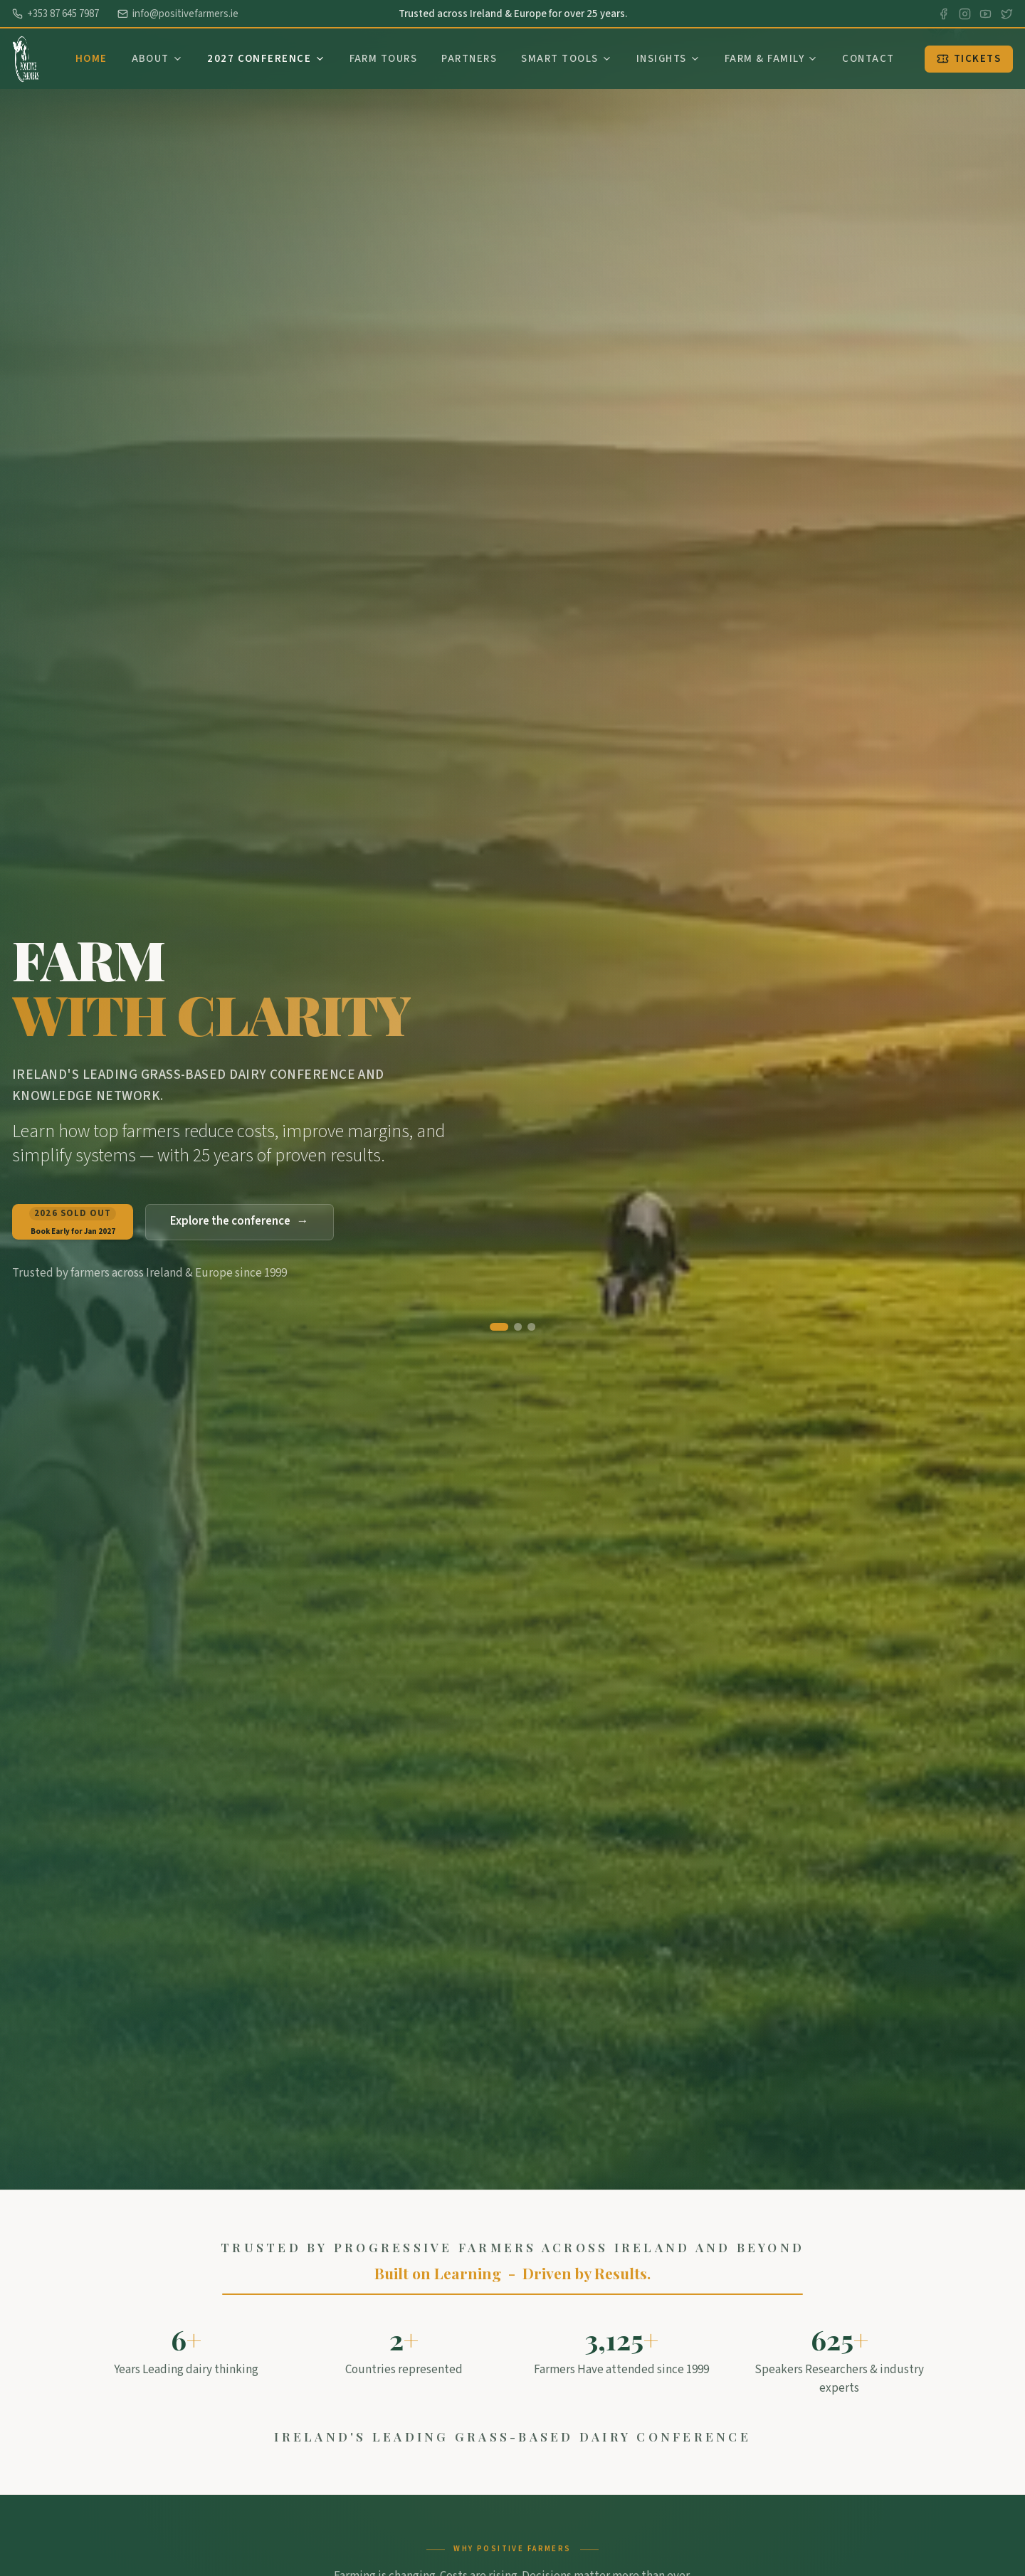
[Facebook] (943, 14)
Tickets (969, 58)
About (158, 58)
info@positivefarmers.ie (177, 13)
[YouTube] (985, 14)
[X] (1007, 14)
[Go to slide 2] (518, 1327)
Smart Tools (566, 58)
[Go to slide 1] (499, 1327)
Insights (668, 58)
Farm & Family (771, 58)
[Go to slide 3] (531, 1327)
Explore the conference (239, 1222)
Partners (469, 58)
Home (91, 58)
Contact (868, 58)
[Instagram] (965, 14)
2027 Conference (266, 58)
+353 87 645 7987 (55, 13)
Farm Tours (383, 58)
